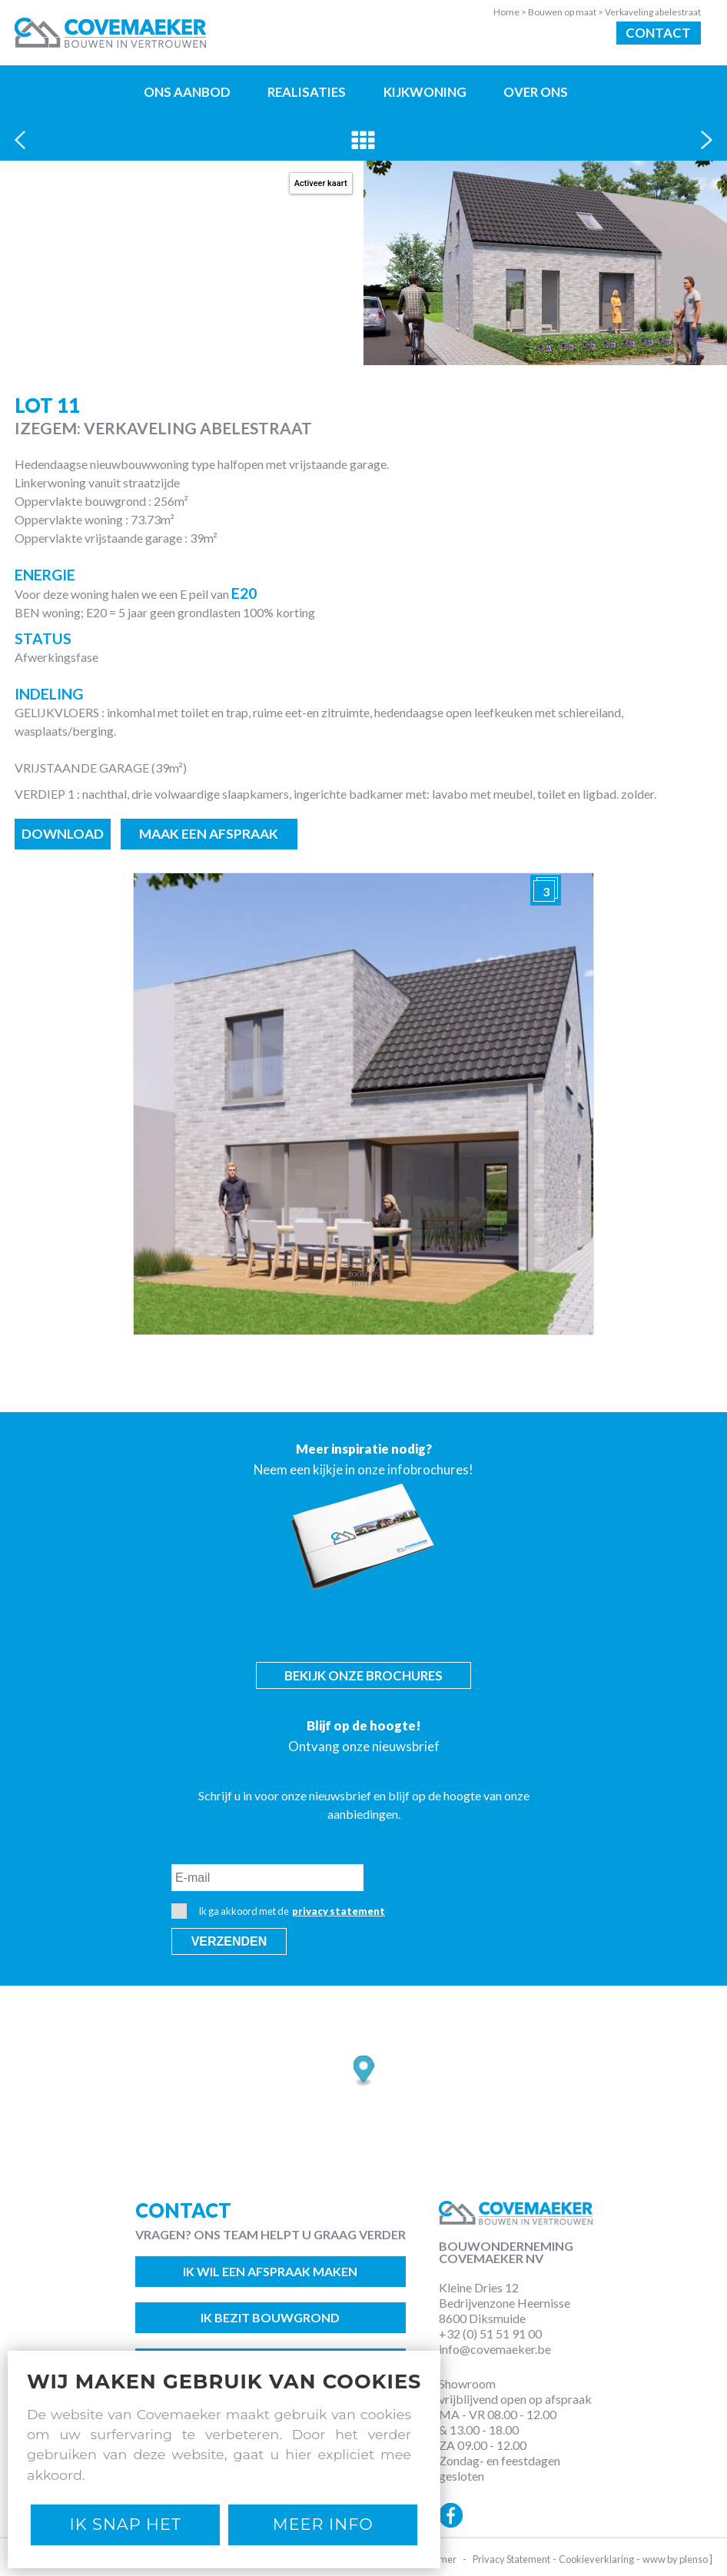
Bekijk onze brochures (363, 1675)
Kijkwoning (424, 92)
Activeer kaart (320, 183)
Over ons (535, 92)
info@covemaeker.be (495, 2349)
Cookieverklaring (596, 2559)
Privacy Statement (511, 2559)
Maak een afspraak (208, 834)
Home (510, 12)
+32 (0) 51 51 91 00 (490, 2333)
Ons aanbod (187, 92)
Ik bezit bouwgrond (270, 2317)
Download (63, 834)
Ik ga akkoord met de (278, 1911)
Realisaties (306, 92)
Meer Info (323, 2524)
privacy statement (338, 1911)
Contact (658, 33)
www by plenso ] (677, 2559)
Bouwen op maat (566, 12)
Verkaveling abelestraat (653, 12)
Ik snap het (125, 2524)
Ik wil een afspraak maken (270, 2271)
